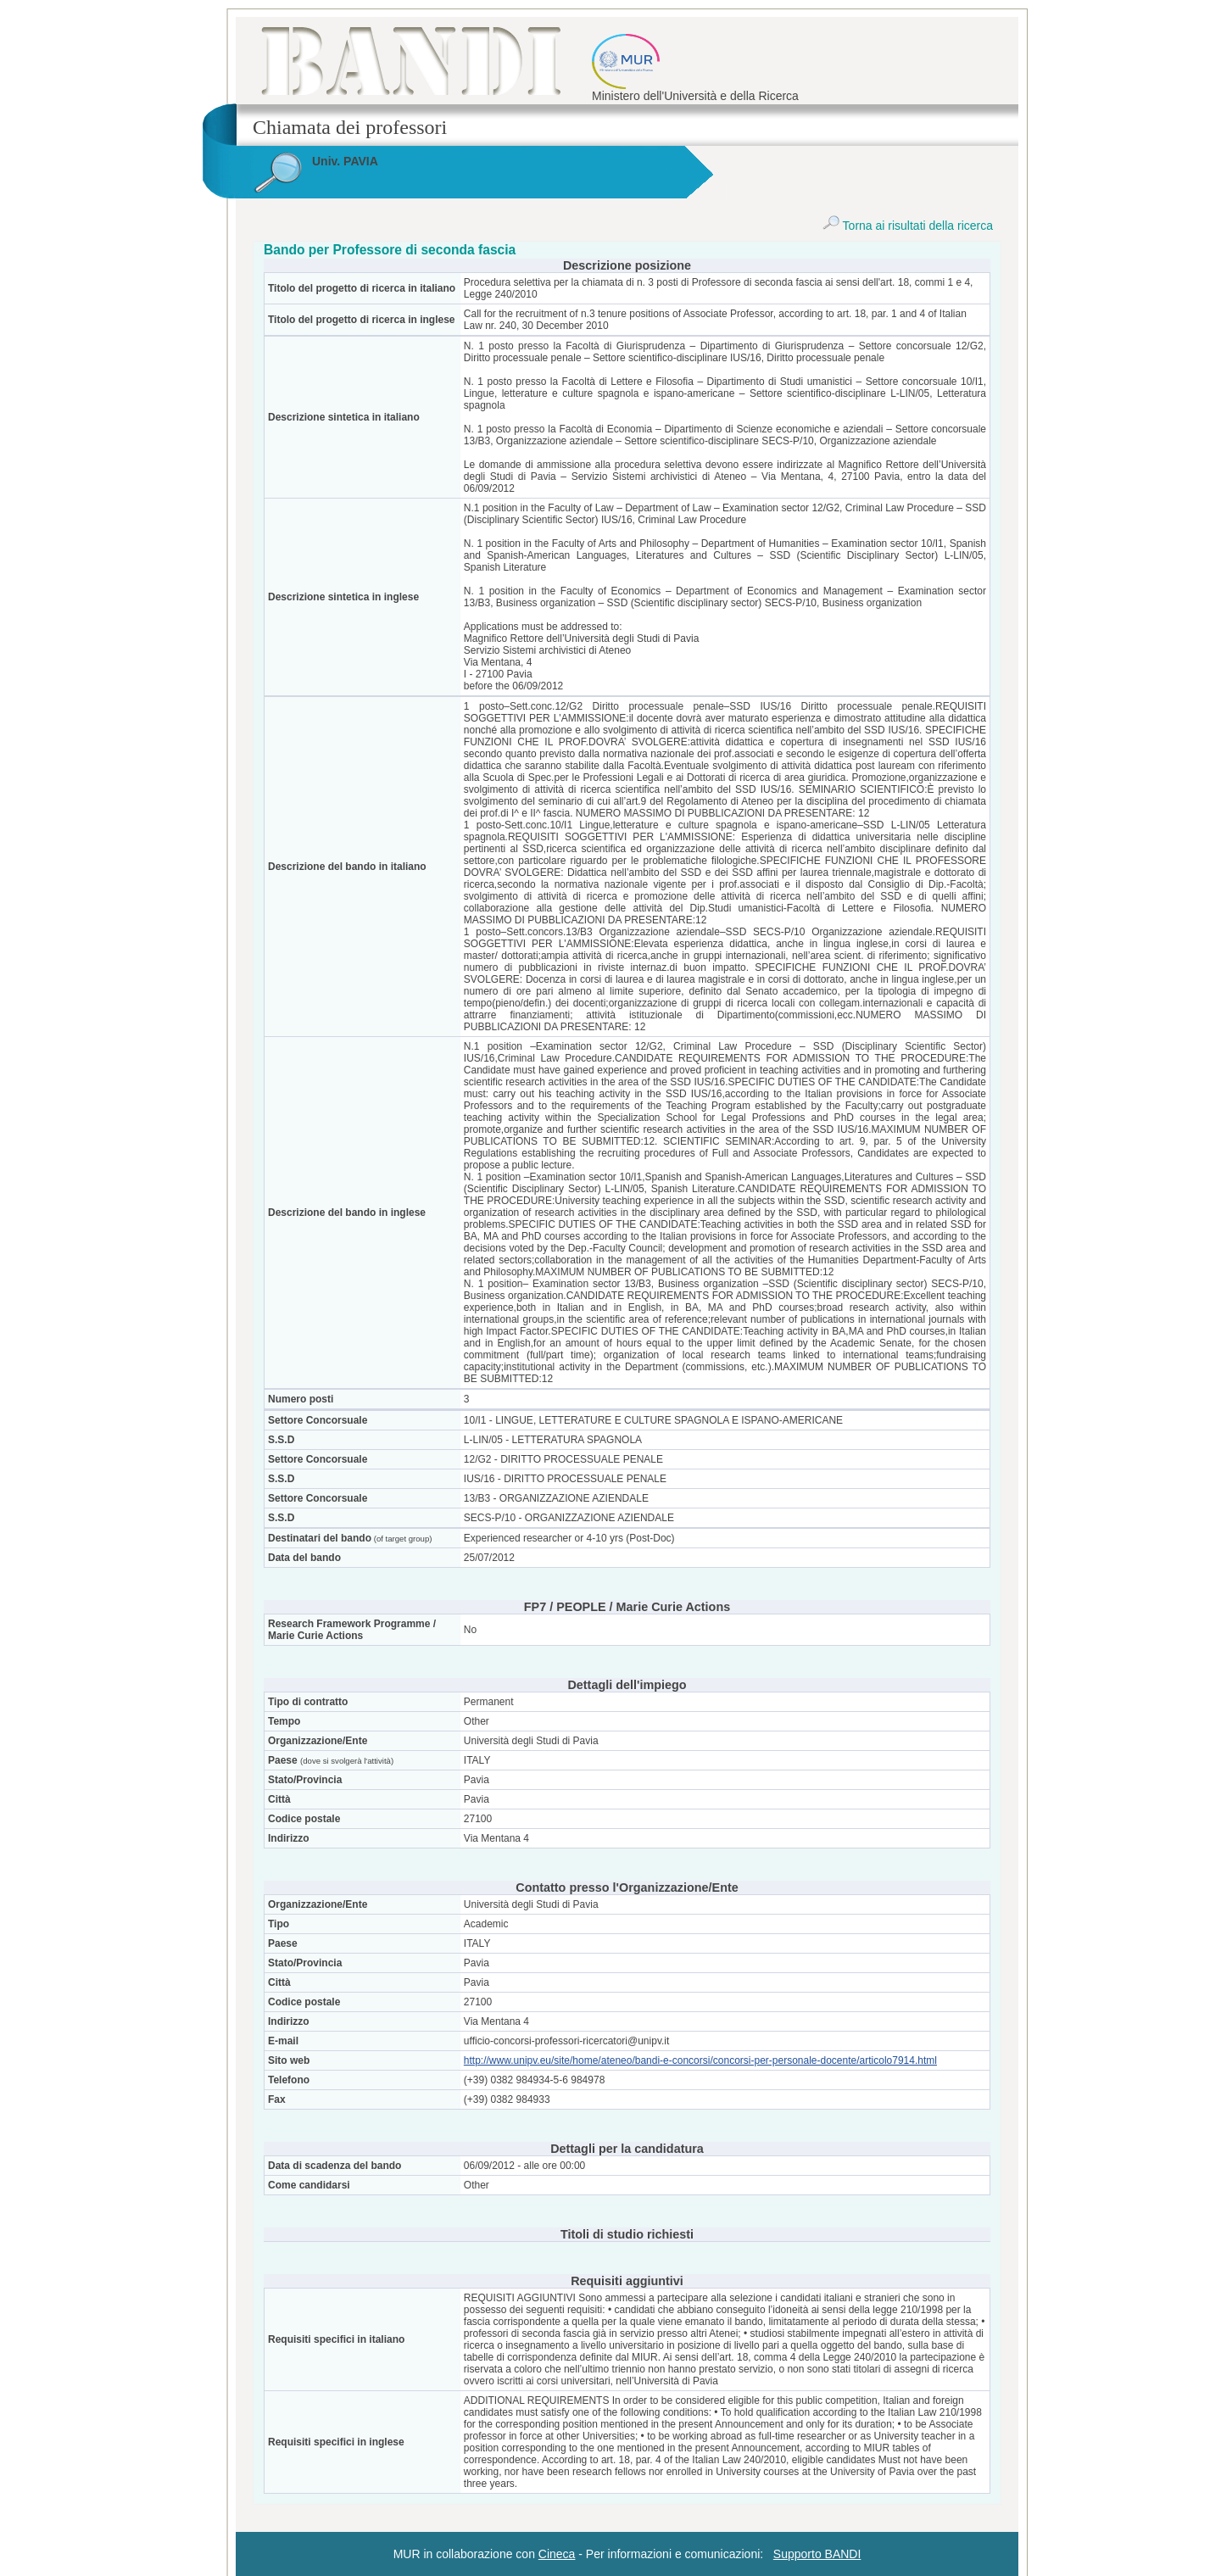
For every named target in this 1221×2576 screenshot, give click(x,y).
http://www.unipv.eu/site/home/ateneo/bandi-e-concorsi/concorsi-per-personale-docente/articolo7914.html (700, 2060)
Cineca (557, 2554)
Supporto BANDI (817, 2554)
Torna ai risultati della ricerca (907, 225)
